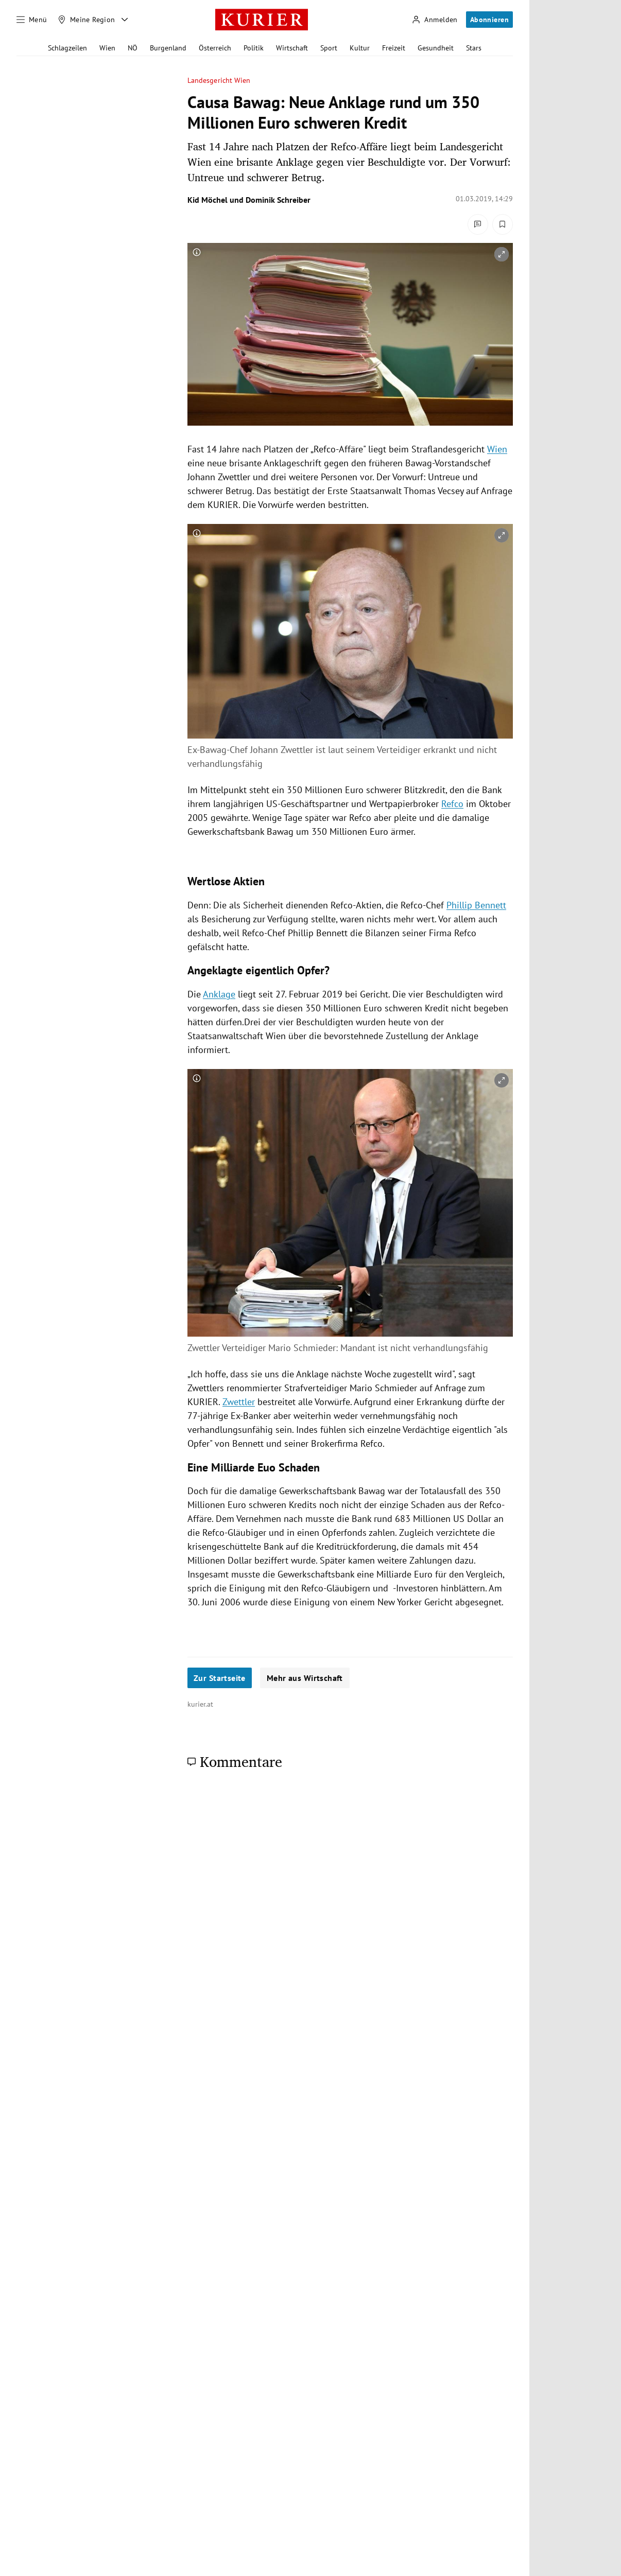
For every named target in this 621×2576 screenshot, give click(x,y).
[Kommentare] (478, 224)
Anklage (219, 994)
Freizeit (393, 47)
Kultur (360, 47)
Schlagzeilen (67, 47)
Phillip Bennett (476, 905)
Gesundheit (436, 47)
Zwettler (238, 1402)
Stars (473, 47)
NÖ (132, 47)
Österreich (215, 47)
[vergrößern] (501, 254)
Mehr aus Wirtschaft (305, 1678)
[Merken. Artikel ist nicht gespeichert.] (502, 224)
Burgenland (168, 47)
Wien (107, 47)
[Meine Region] (86, 19)
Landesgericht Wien (218, 80)
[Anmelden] (434, 19)
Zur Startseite (220, 1678)
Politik (254, 47)
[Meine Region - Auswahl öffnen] (124, 19)
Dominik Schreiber (278, 200)
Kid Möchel (207, 200)
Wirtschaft (292, 47)
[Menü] (32, 19)
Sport (328, 47)
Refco (452, 804)
